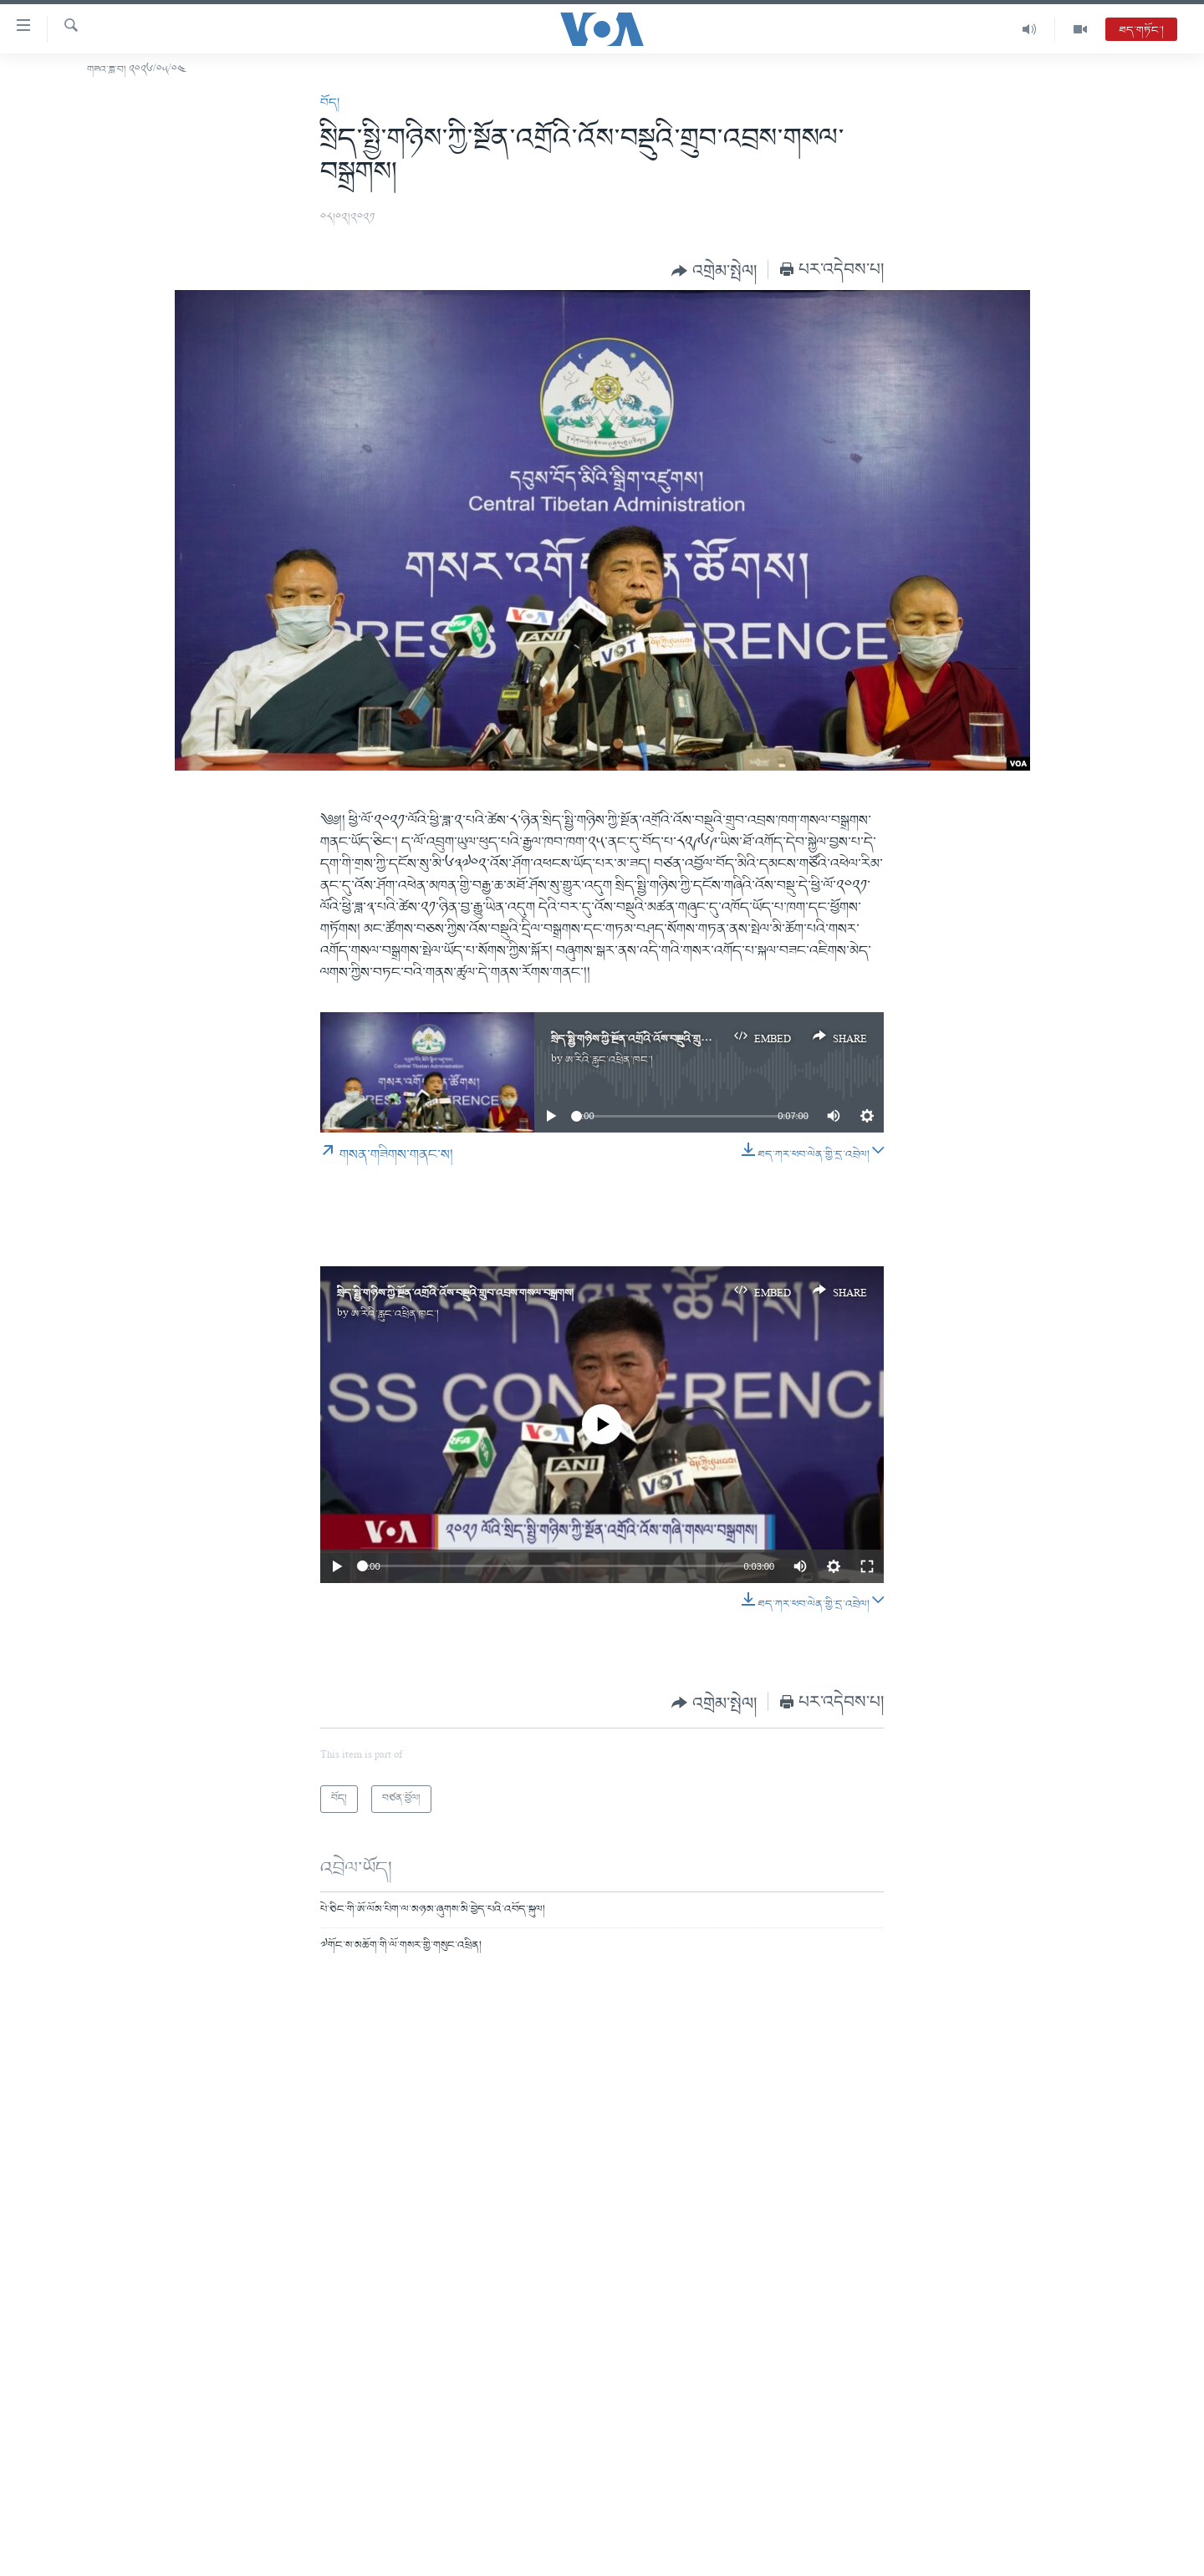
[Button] (714, 270)
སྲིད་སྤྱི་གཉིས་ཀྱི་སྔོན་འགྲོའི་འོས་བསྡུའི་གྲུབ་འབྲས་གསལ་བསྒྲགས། (669, 1039)
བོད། (329, 103)
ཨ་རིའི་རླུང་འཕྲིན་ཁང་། (609, 1060)
